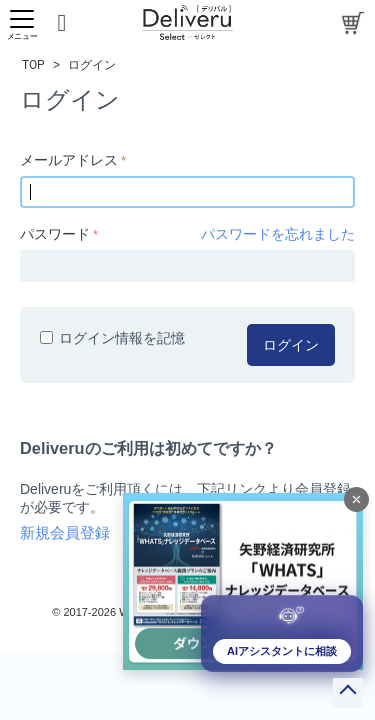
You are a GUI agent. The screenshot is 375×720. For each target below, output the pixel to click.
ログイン (291, 345)
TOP (33, 65)
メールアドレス (69, 160)
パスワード (55, 234)
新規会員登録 (65, 533)
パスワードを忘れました (278, 234)
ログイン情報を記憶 (112, 338)
